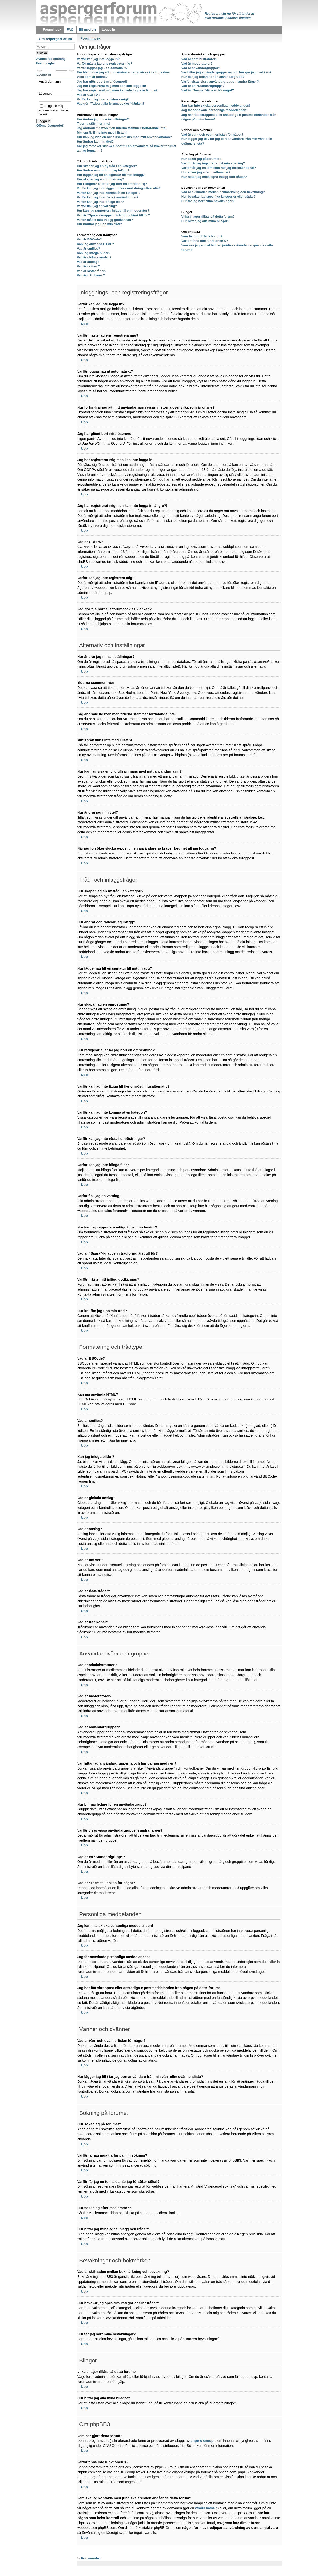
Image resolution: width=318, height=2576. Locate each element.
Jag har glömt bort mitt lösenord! (102, 81)
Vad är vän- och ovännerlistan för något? (212, 134)
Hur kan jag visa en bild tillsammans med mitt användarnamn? (124, 137)
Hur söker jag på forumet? (201, 159)
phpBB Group (202, 2441)
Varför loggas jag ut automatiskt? (102, 68)
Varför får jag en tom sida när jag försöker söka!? (218, 168)
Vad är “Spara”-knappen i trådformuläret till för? (113, 215)
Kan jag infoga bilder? (94, 253)
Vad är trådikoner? (91, 275)
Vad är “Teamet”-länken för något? (207, 90)
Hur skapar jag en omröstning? (100, 179)
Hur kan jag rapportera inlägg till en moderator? (113, 210)
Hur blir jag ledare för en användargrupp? (212, 77)
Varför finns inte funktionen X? (204, 241)
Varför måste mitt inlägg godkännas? (105, 220)
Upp (84, 324)
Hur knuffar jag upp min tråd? (99, 224)
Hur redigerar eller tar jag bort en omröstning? (112, 184)
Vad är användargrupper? (200, 68)
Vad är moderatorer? (197, 63)
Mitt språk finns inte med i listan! (102, 132)
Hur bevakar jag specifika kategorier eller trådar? (218, 196)
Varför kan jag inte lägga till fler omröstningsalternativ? (119, 188)
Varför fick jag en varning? (97, 206)
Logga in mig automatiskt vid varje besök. (53, 110)
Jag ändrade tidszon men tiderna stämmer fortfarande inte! (121, 128)
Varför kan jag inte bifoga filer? (100, 202)
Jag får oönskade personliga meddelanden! (214, 110)
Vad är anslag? (88, 262)
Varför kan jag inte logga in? (98, 59)
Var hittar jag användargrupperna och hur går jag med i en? (226, 72)
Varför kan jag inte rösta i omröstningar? (108, 197)
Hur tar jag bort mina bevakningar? (208, 201)
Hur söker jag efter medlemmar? (205, 172)
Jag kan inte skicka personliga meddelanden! (215, 105)
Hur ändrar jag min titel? (95, 141)
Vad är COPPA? (88, 95)
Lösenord (45, 93)
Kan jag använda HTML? (95, 244)
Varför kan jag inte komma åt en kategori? (108, 193)
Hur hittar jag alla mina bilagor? (205, 221)
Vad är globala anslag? (94, 257)
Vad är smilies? (88, 248)
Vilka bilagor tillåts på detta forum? (208, 216)
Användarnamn (50, 81)
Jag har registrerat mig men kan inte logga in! (111, 86)
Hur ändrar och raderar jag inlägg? (103, 170)
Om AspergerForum (55, 39)
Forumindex (90, 38)
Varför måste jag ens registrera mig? (104, 63)
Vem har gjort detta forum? (201, 236)
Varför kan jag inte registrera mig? (103, 99)
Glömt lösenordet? (50, 125)
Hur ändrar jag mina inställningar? (103, 119)
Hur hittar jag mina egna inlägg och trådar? (214, 177)
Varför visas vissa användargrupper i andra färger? (220, 81)
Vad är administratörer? (199, 59)
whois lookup (206, 2508)
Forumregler (45, 63)
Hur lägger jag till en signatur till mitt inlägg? (111, 175)
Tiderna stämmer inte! (93, 123)
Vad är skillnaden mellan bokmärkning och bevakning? (223, 192)
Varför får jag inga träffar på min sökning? (213, 163)
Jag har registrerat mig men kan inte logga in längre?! (118, 90)
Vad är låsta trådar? (92, 271)
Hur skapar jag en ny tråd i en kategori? (107, 166)
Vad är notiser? (88, 266)
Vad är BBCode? (89, 239)
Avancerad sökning (50, 59)
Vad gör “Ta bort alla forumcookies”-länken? (110, 103)
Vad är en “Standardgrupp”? (203, 86)
